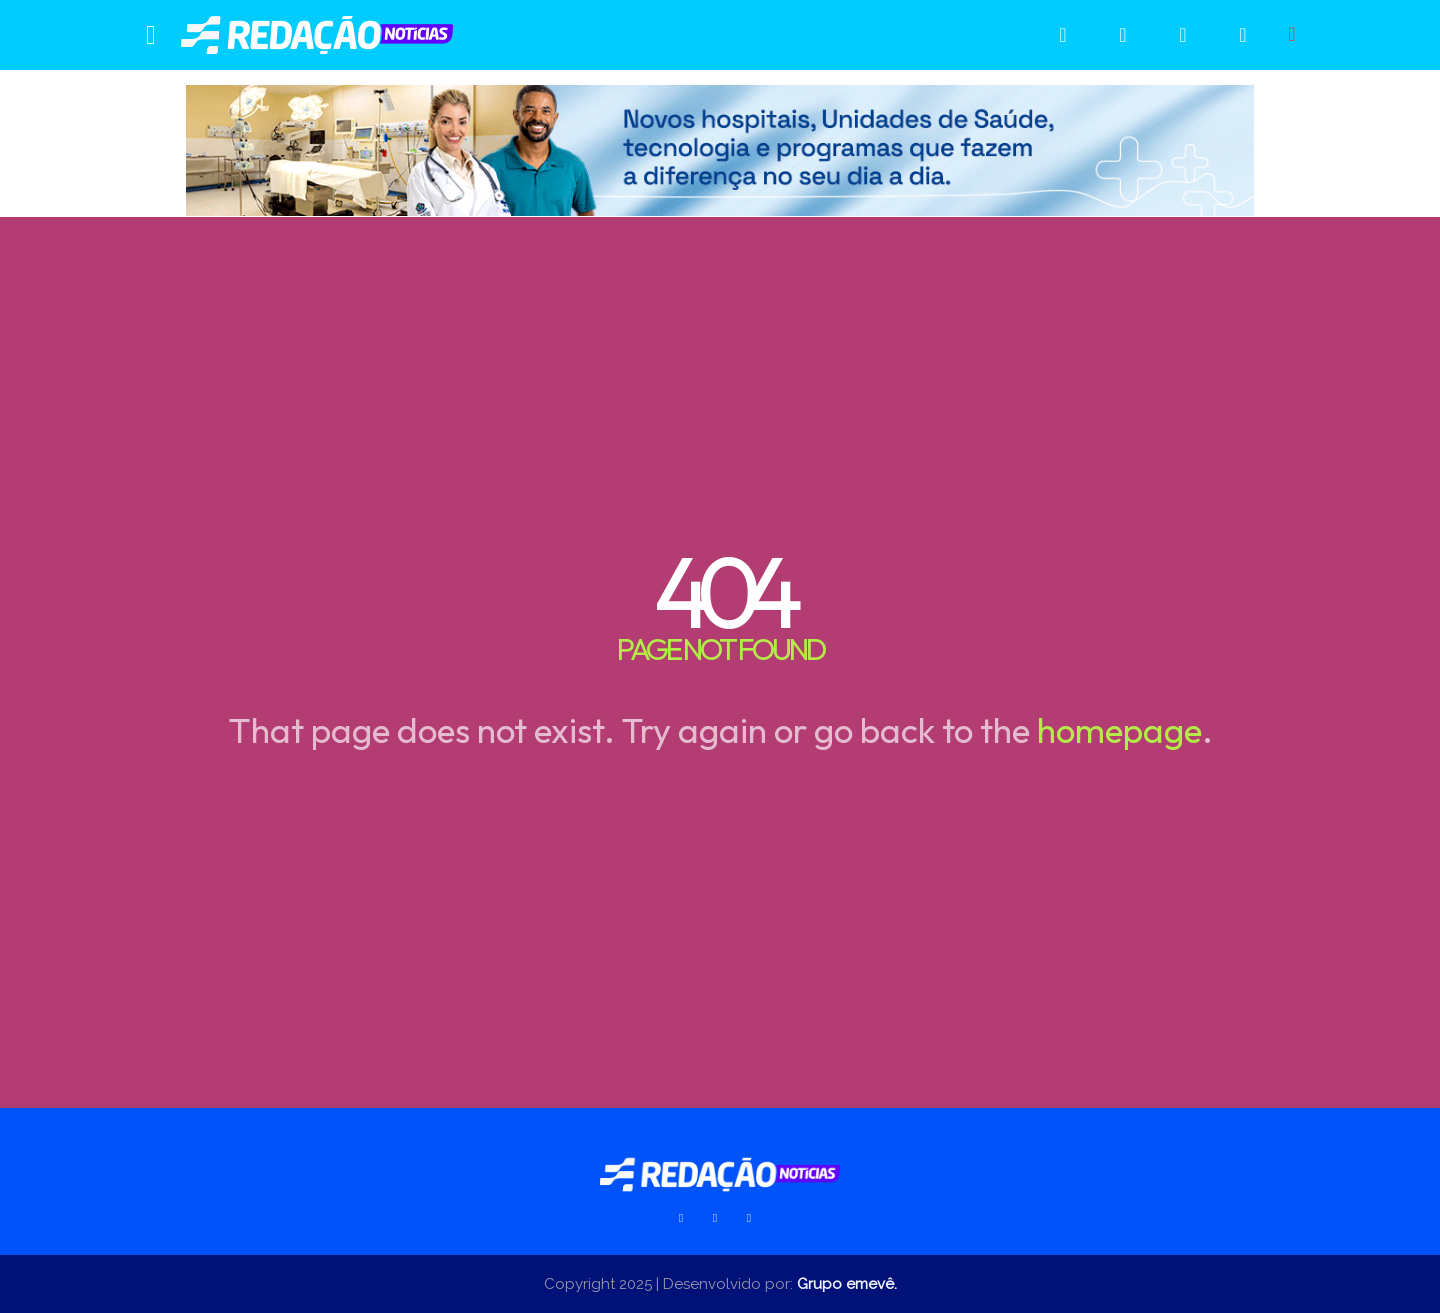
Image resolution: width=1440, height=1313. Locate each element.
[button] (1292, 34)
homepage (1119, 730)
